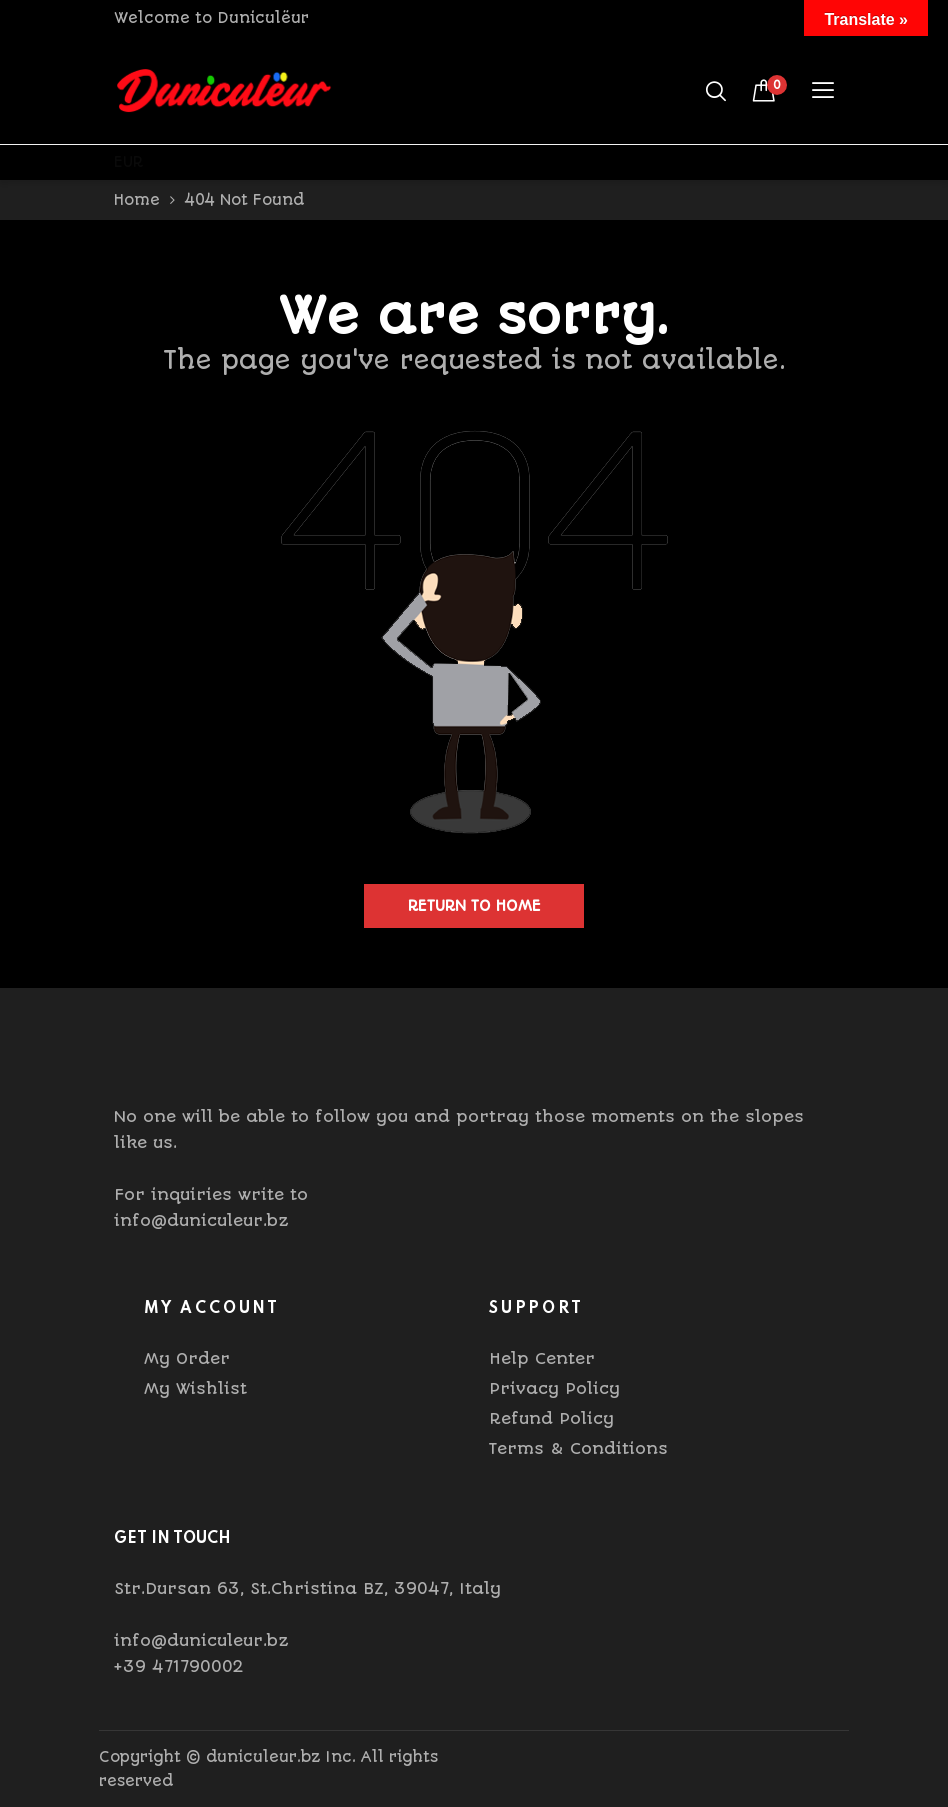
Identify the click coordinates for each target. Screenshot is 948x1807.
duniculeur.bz (263, 1757)
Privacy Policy (554, 1388)
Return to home (474, 906)
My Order (187, 1358)
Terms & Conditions (578, 1448)
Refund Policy (551, 1418)
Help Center (542, 1358)
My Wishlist (195, 1388)
